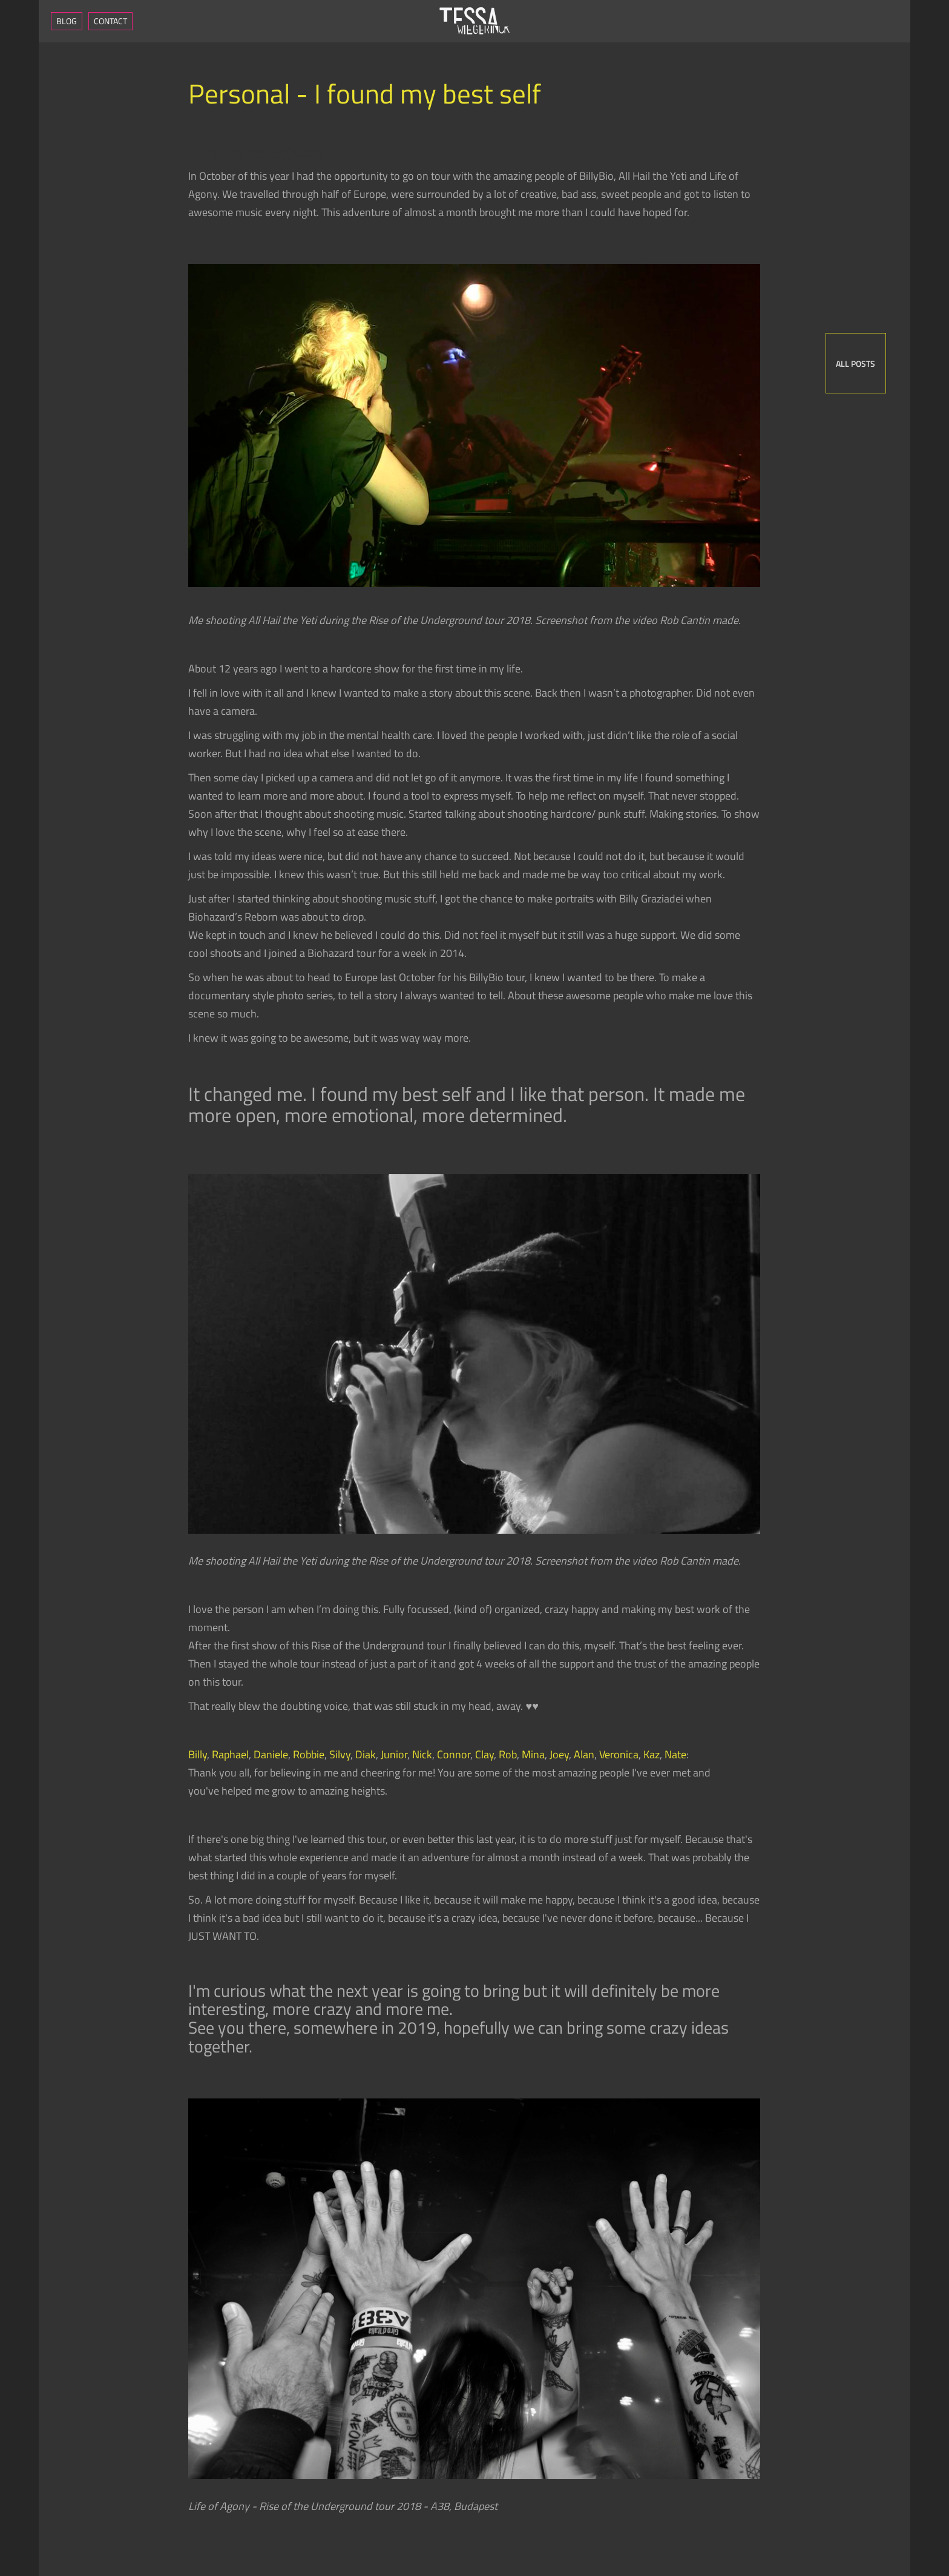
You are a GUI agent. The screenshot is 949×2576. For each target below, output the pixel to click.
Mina (533, 1754)
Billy (197, 1754)
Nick (422, 1754)
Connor (453, 1754)
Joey (559, 1754)
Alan (584, 1754)
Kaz (651, 1754)
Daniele (271, 1754)
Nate (675, 1754)
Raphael (230, 1754)
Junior (394, 1754)
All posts (855, 363)
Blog (66, 21)
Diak (365, 1754)
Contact (110, 21)
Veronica (619, 1754)
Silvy (339, 1754)
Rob (508, 1754)
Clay (484, 1754)
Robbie (308, 1754)
